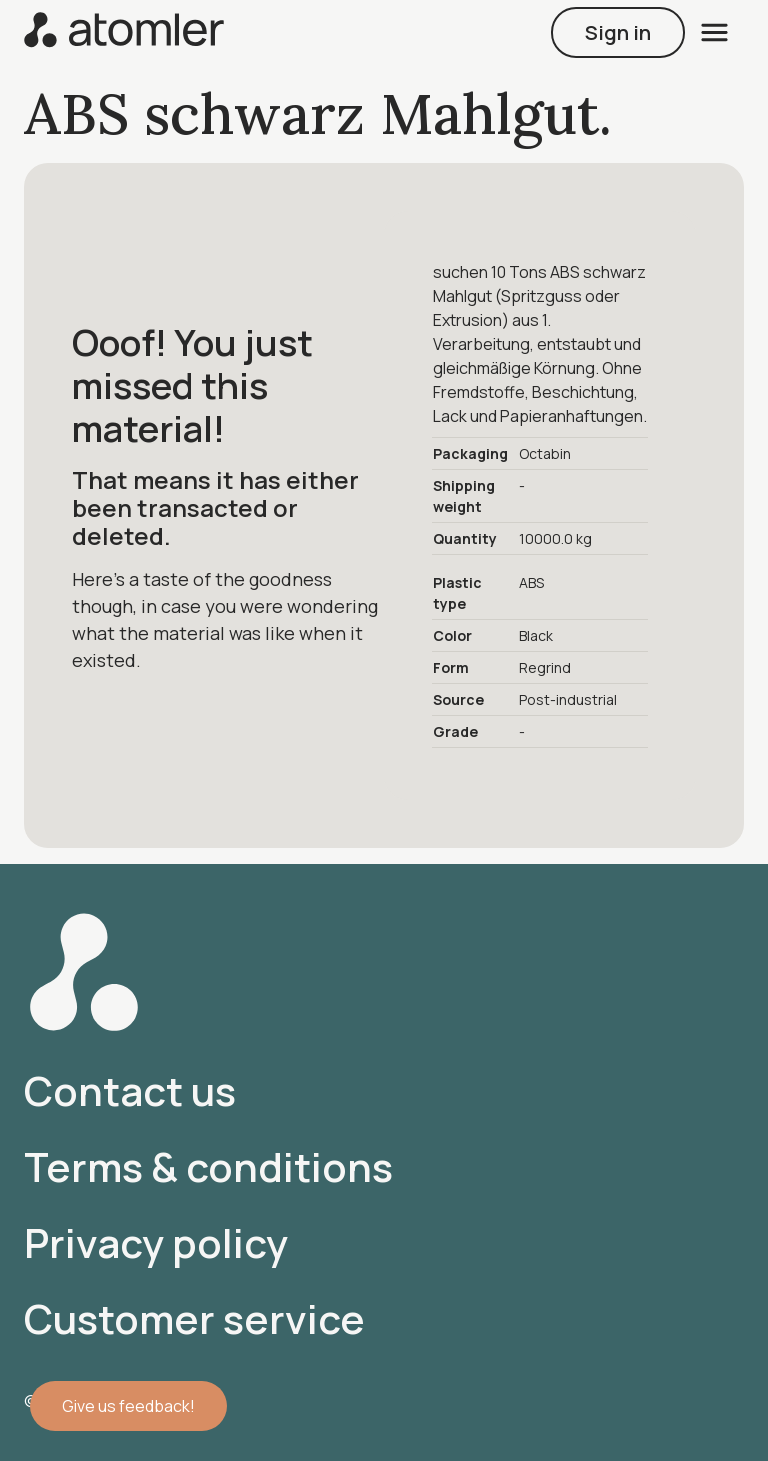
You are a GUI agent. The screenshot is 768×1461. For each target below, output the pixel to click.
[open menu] (714, 32)
